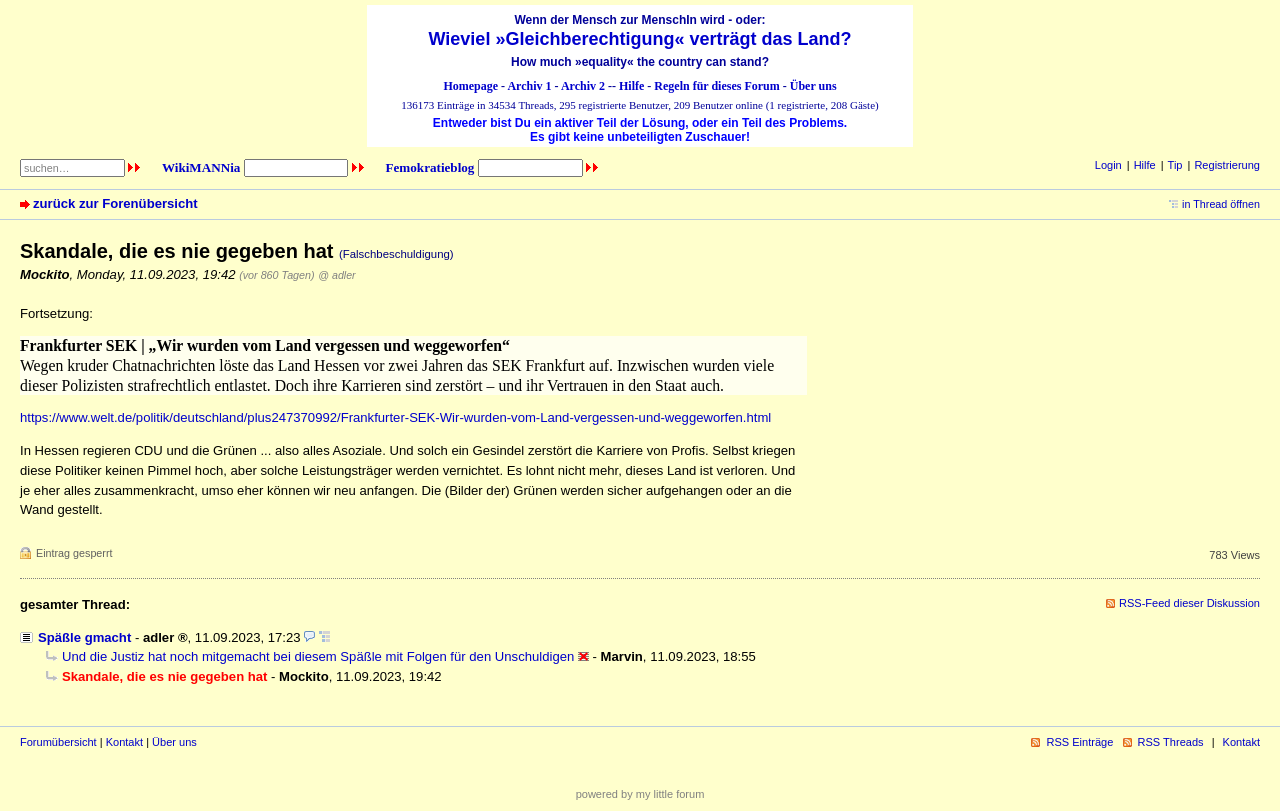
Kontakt (124, 742)
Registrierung (1227, 165)
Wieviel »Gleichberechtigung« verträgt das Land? (640, 39)
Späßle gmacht (84, 637)
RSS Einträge (1079, 742)
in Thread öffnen (1221, 204)
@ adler (336, 275)
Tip (1175, 165)
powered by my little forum (640, 794)
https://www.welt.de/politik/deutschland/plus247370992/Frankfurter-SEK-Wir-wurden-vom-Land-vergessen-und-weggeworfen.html (395, 417)
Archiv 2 (583, 86)
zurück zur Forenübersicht (115, 203)
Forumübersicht (58, 742)
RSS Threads (1171, 742)
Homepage (470, 86)
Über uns (813, 86)
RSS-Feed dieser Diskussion (1189, 603)
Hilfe (631, 86)
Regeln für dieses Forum (716, 86)
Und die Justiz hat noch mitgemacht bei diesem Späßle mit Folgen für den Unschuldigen (318, 656)
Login (1108, 165)
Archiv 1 (529, 86)
